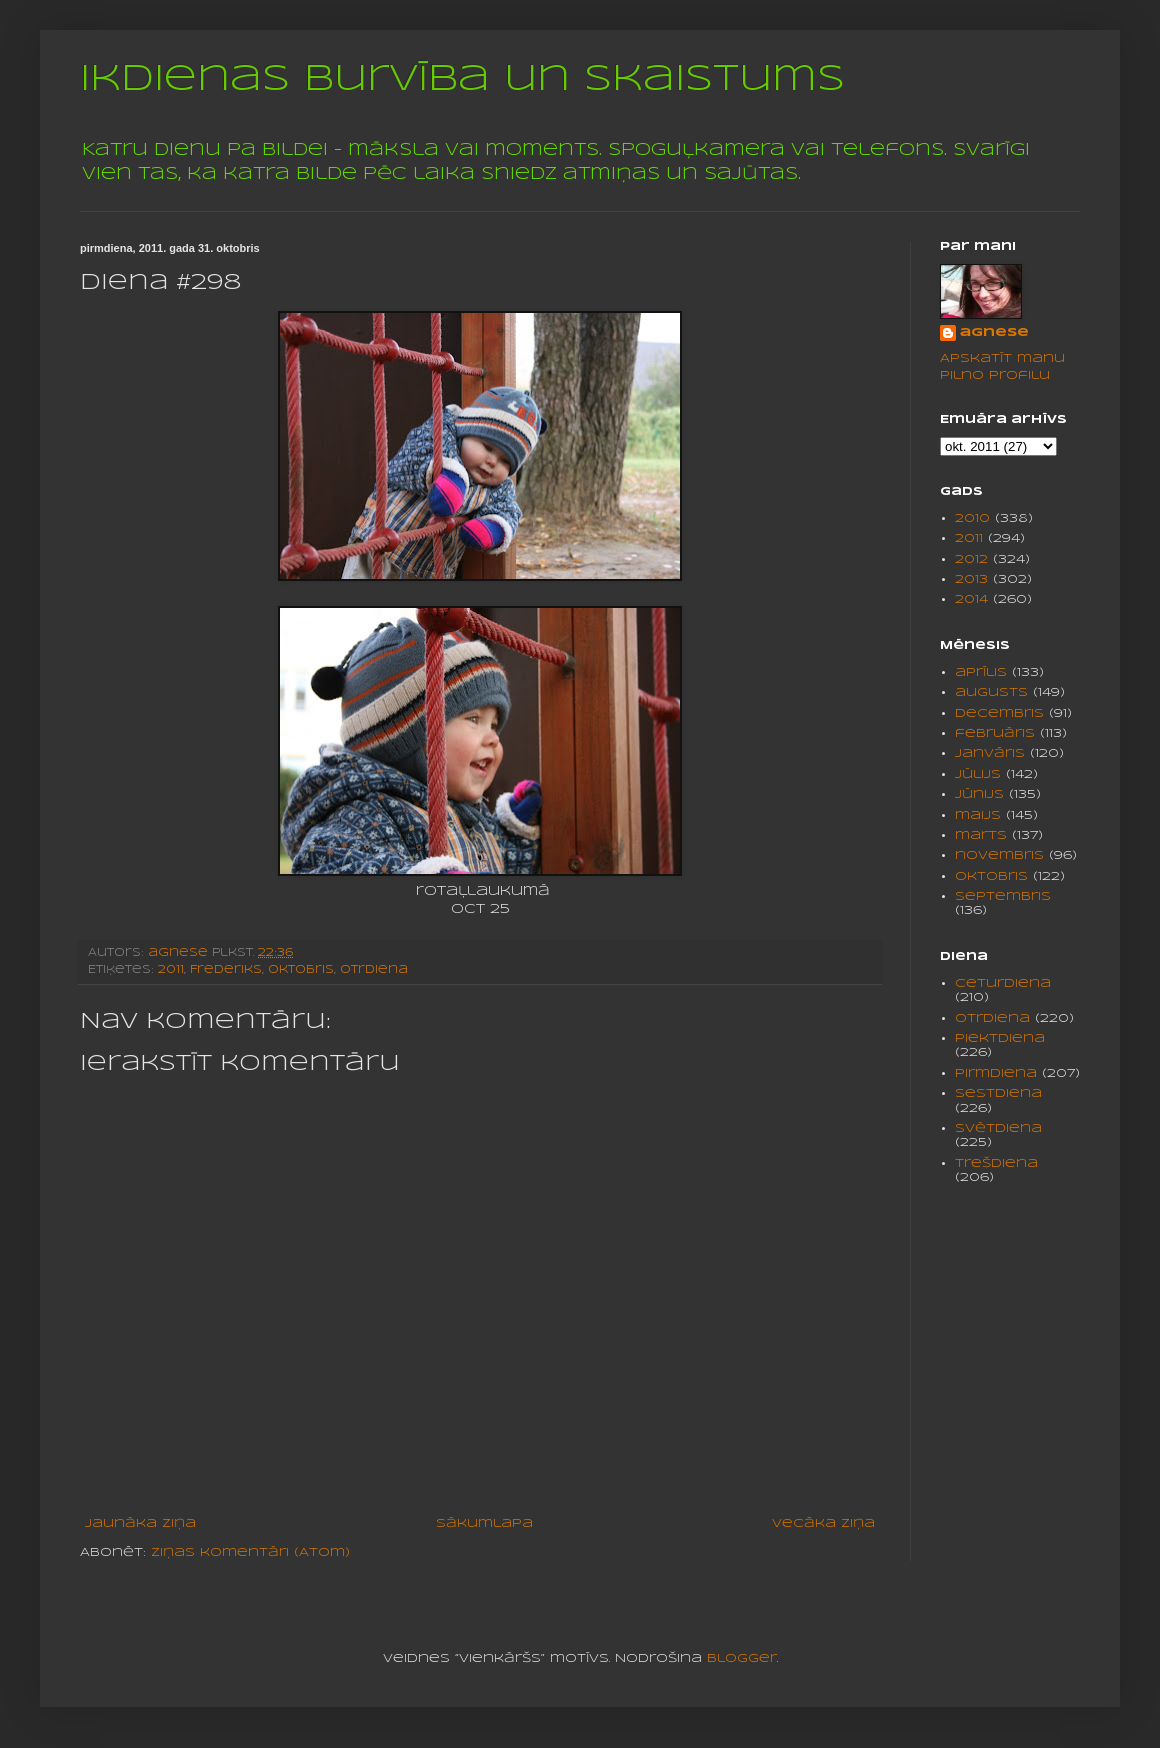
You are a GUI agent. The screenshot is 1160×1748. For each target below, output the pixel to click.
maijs (978, 815)
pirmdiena (996, 1073)
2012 (971, 559)
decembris (999, 713)
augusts (991, 692)
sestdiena (998, 1093)
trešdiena (996, 1163)
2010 (972, 518)
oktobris (301, 970)
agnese (994, 332)
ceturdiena (1003, 983)
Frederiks (226, 970)
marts (981, 835)
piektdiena (1000, 1038)
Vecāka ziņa (823, 1523)
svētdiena (998, 1128)
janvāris (990, 753)
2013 (971, 579)
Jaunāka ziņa (140, 1523)
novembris (999, 855)
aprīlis (981, 672)
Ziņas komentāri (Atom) (250, 1552)
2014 (971, 599)
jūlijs (978, 774)
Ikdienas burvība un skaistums (462, 80)
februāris (995, 733)
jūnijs (979, 794)
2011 (171, 970)
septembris (1003, 896)
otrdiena (374, 970)
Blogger (742, 1658)
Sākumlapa (484, 1523)
